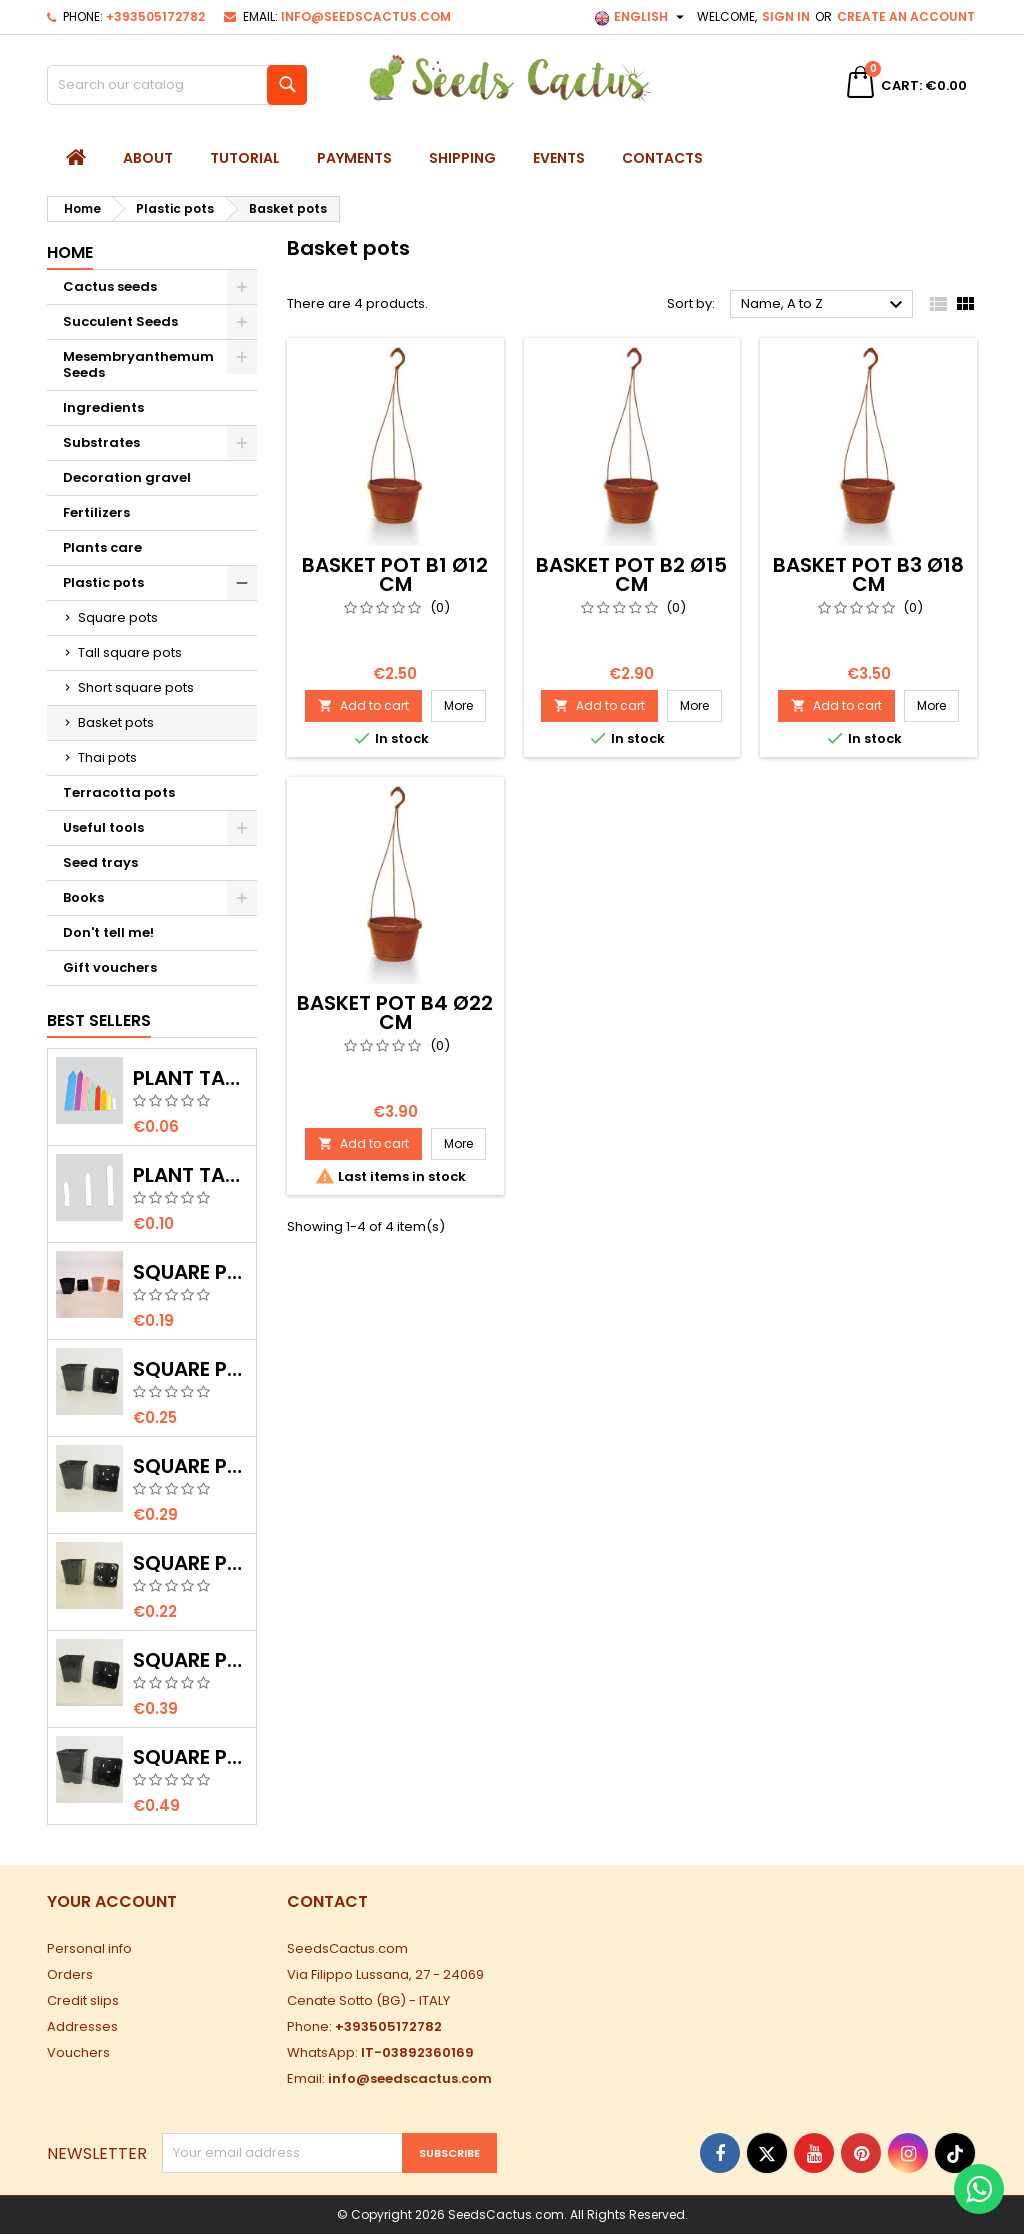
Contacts (662, 158)
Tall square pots (130, 652)
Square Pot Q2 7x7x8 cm (190, 1369)
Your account (112, 1901)
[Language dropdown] (641, 17)
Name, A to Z (824, 305)
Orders (70, 1974)
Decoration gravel (127, 477)
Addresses (82, 2026)
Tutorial (245, 158)
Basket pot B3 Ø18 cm (868, 574)
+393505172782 (155, 16)
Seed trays (100, 862)
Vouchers (78, 2052)
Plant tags (190, 1078)
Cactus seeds (110, 286)
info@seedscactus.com (366, 16)
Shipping (462, 158)
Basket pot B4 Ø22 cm (395, 1012)
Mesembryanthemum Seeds (138, 364)
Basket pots (116, 722)
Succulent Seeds (120, 321)
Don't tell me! (108, 932)
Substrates (101, 442)
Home (70, 252)
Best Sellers (99, 1020)
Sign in (786, 16)
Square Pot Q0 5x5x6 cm (190, 1272)
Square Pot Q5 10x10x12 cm (190, 1757)
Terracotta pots (119, 792)
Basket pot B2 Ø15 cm (631, 574)
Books (83, 897)
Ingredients (103, 407)
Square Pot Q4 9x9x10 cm (190, 1660)
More (465, 705)
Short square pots (136, 687)
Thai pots (107, 757)
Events (559, 158)
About (148, 158)
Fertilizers (96, 512)
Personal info (89, 1948)
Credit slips (83, 2000)
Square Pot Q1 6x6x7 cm (190, 1563)
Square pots (118, 617)
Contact (327, 1901)
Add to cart (363, 705)
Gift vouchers (110, 967)
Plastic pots (103, 582)
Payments (354, 158)
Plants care (102, 547)
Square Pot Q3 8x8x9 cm (190, 1466)
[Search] (177, 85)
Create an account (906, 16)
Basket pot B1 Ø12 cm (395, 574)
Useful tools (103, 827)
